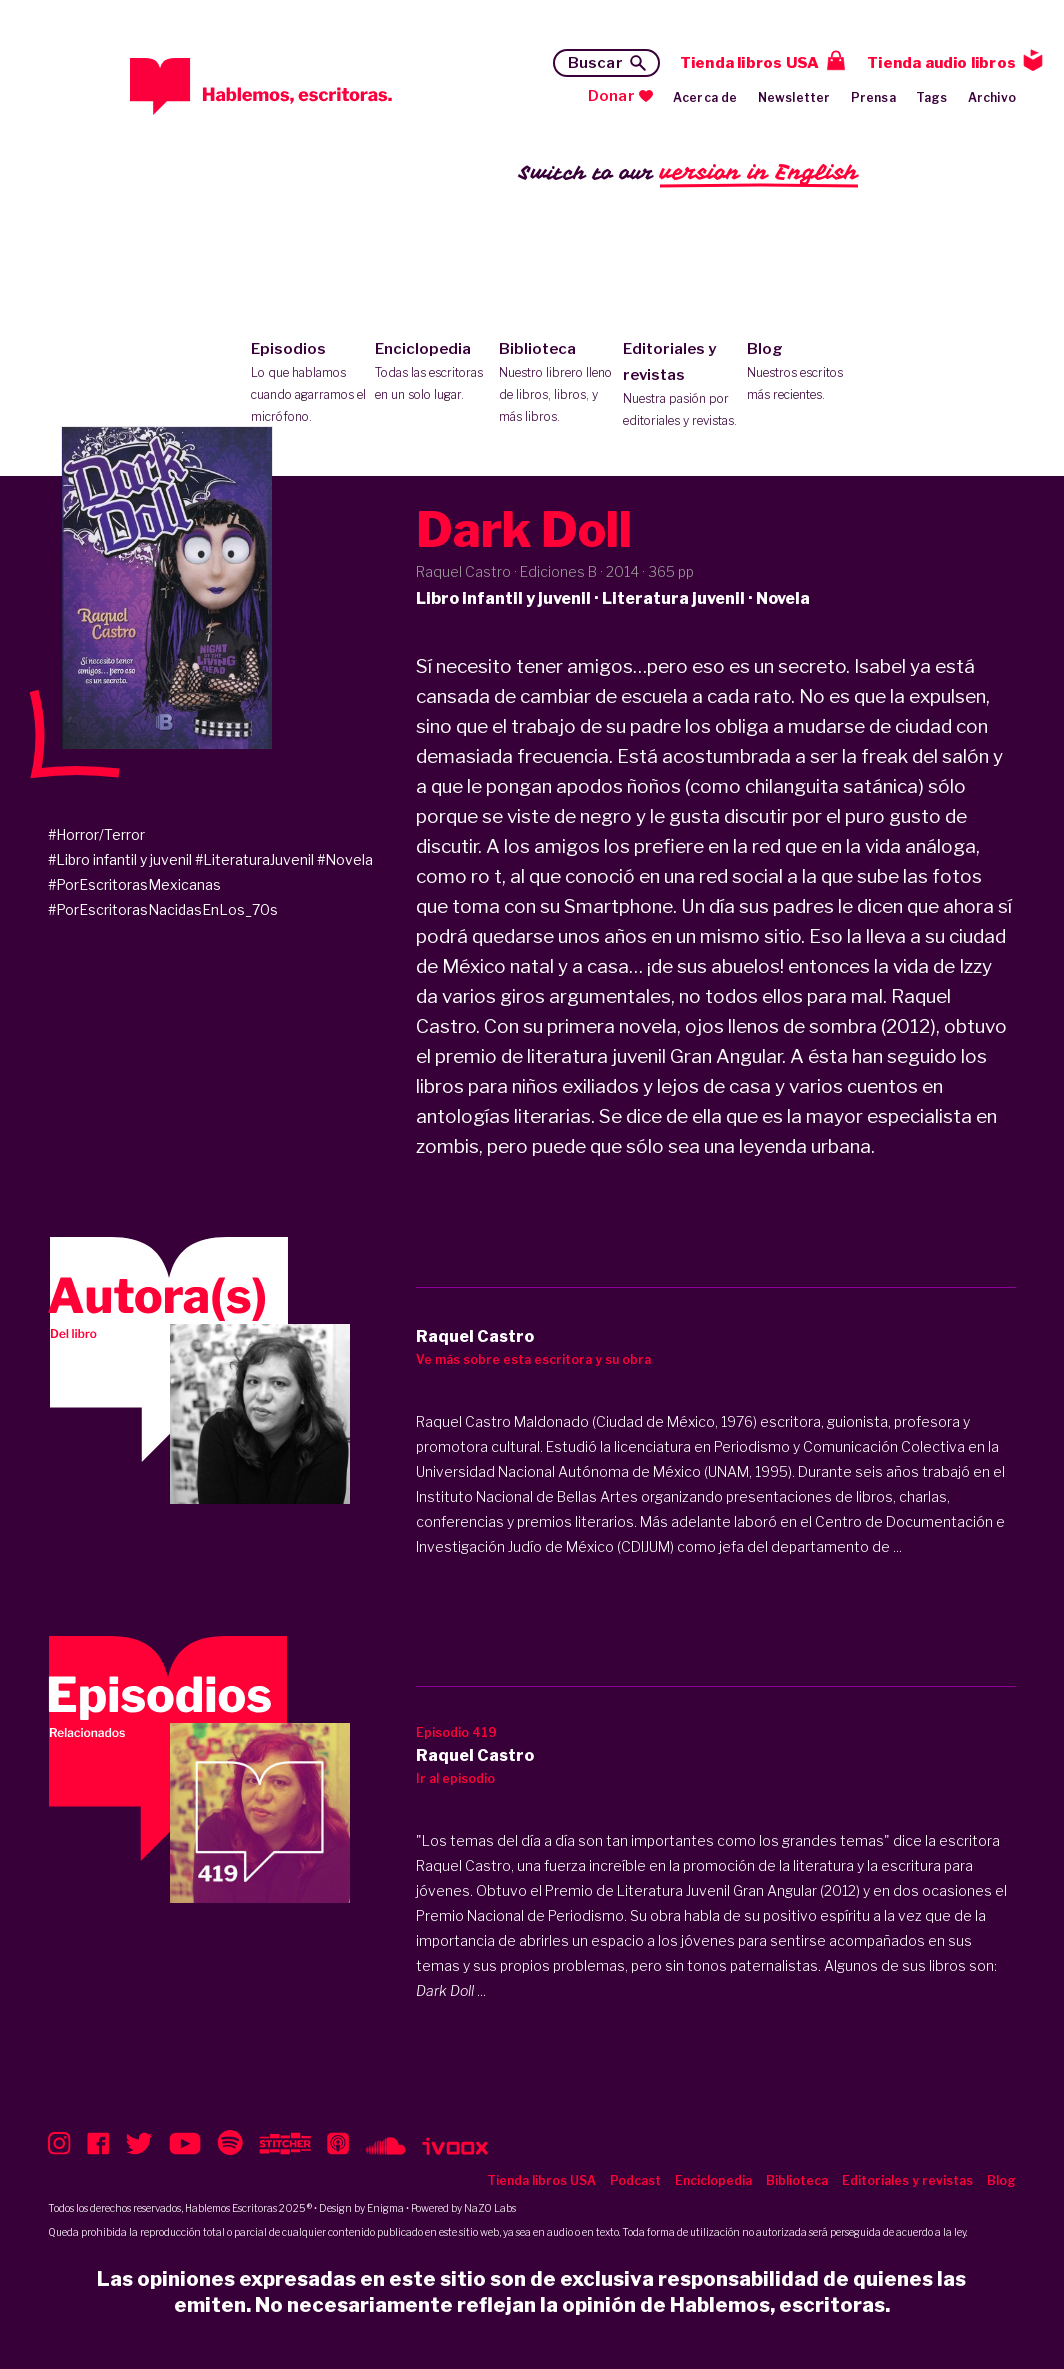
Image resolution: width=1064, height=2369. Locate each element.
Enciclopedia (432, 373)
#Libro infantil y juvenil (120, 859)
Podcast (635, 2180)
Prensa (873, 97)
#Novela (345, 859)
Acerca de (705, 97)
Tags (932, 97)
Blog (804, 373)
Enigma (385, 2208)
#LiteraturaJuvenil (254, 859)
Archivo (992, 97)
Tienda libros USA (749, 63)
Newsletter (794, 97)
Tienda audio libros (941, 63)
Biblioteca (556, 384)
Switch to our (688, 173)
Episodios (308, 384)
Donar (611, 96)
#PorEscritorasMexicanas (134, 884)
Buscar (595, 63)
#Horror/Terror (96, 834)
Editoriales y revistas (680, 386)
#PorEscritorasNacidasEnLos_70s (163, 909)
